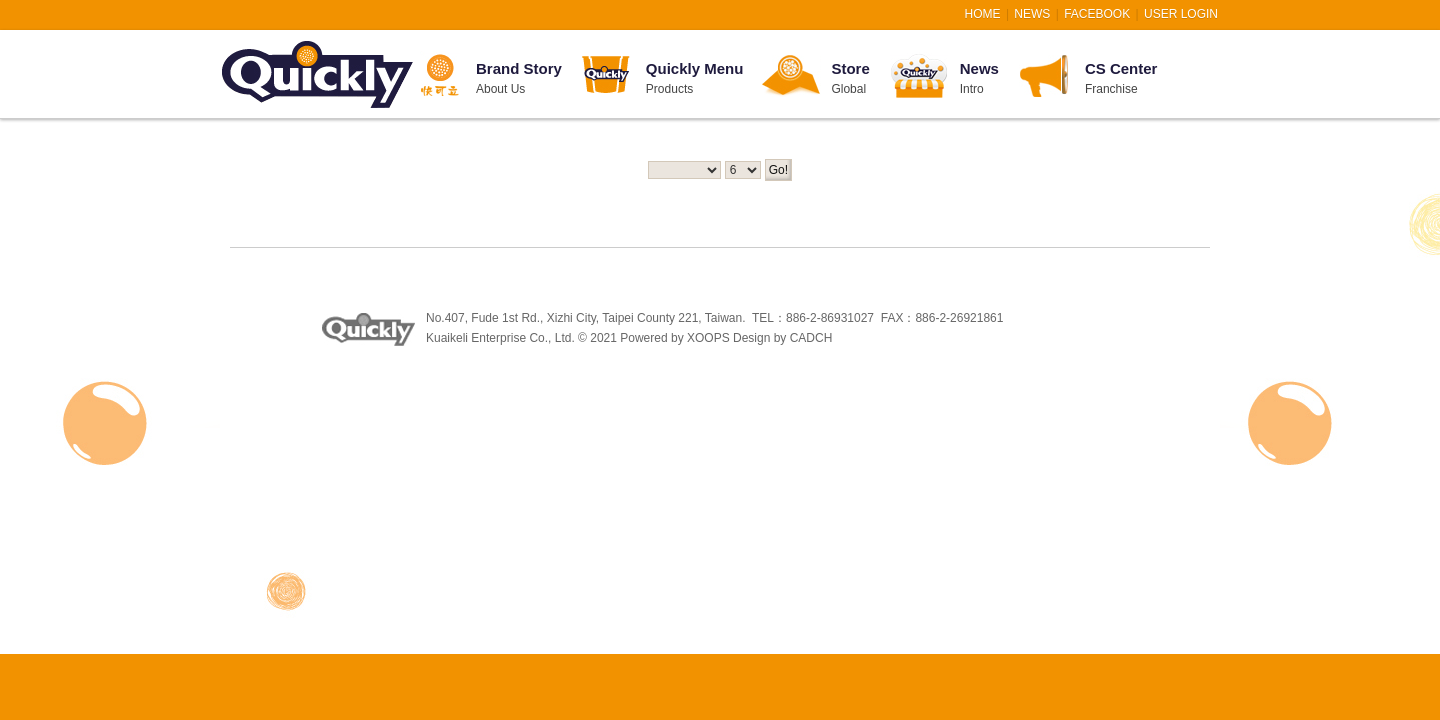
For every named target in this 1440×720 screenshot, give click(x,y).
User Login (1181, 14)
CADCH (811, 338)
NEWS (1032, 14)
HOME (983, 14)
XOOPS (708, 338)
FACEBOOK (1097, 14)
